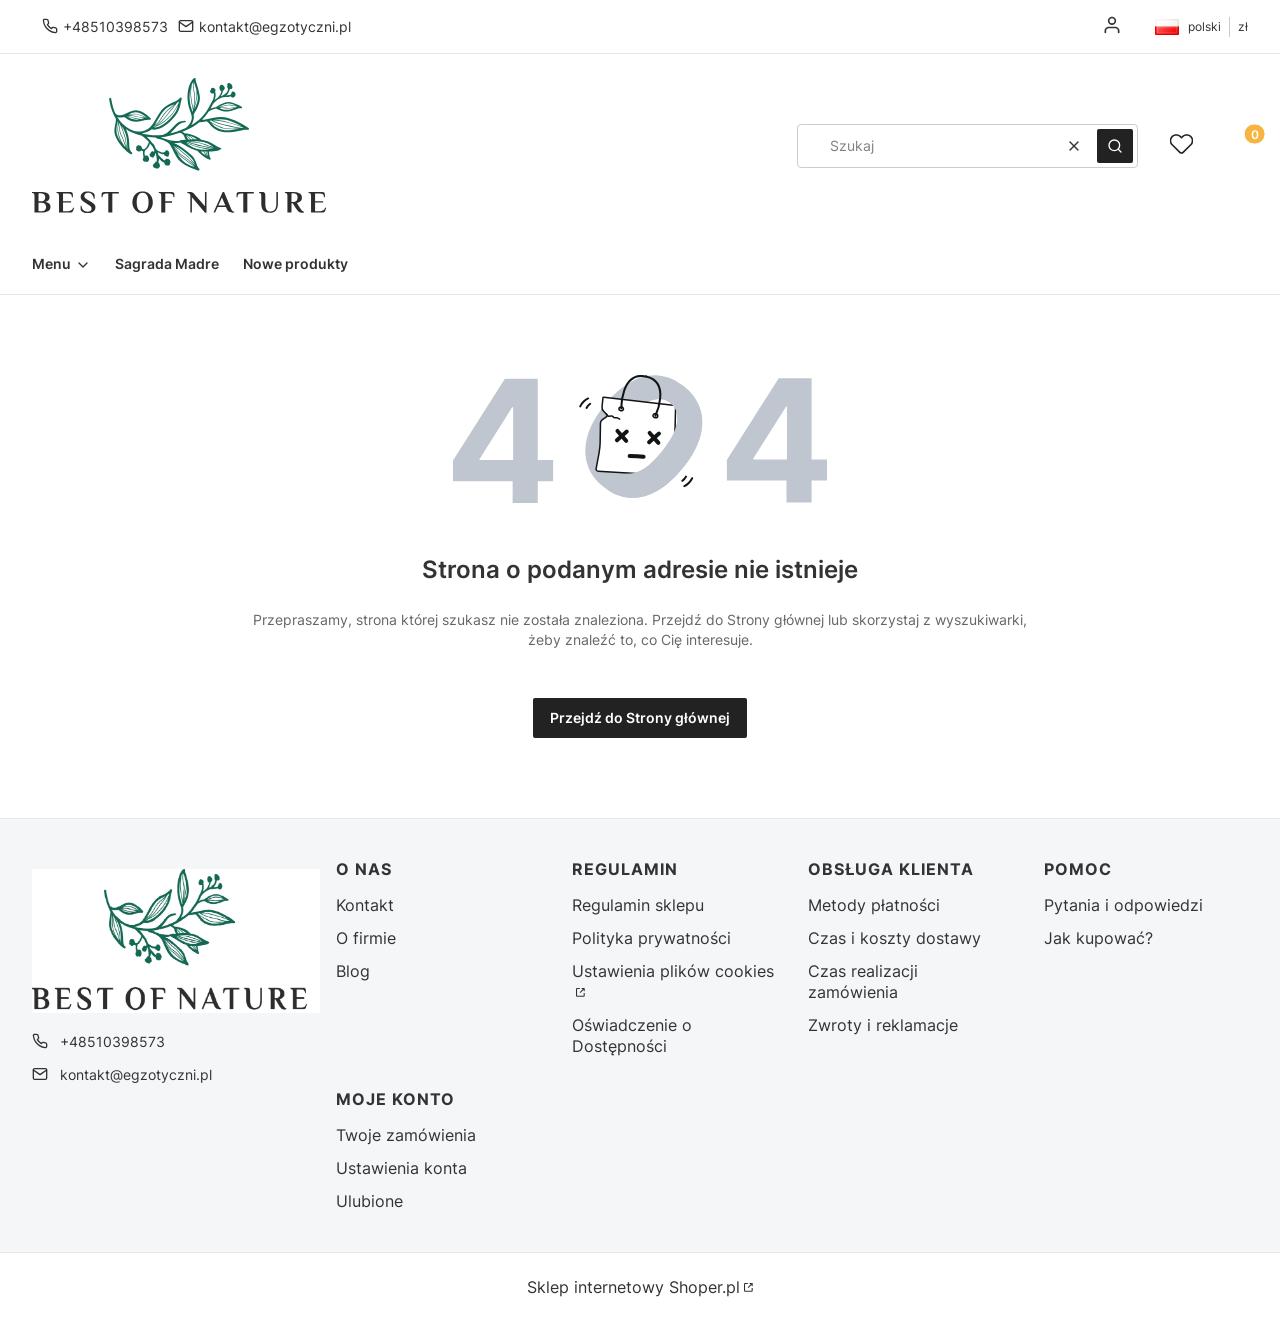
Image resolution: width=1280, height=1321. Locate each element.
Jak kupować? (1098, 938)
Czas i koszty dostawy (894, 938)
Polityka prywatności (651, 938)
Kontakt (365, 905)
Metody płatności (874, 905)
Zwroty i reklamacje (883, 1025)
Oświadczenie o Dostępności (632, 1035)
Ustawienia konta (401, 1168)
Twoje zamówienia (406, 1135)
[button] (1115, 146)
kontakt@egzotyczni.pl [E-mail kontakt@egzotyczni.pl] (275, 26)
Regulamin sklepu (638, 905)
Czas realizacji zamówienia (863, 981)
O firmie (366, 938)
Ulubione (369, 1201)
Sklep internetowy (633, 1287)
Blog (353, 971)
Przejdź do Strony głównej (640, 717)
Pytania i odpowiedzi (1123, 905)
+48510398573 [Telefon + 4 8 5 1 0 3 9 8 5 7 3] (115, 26)
